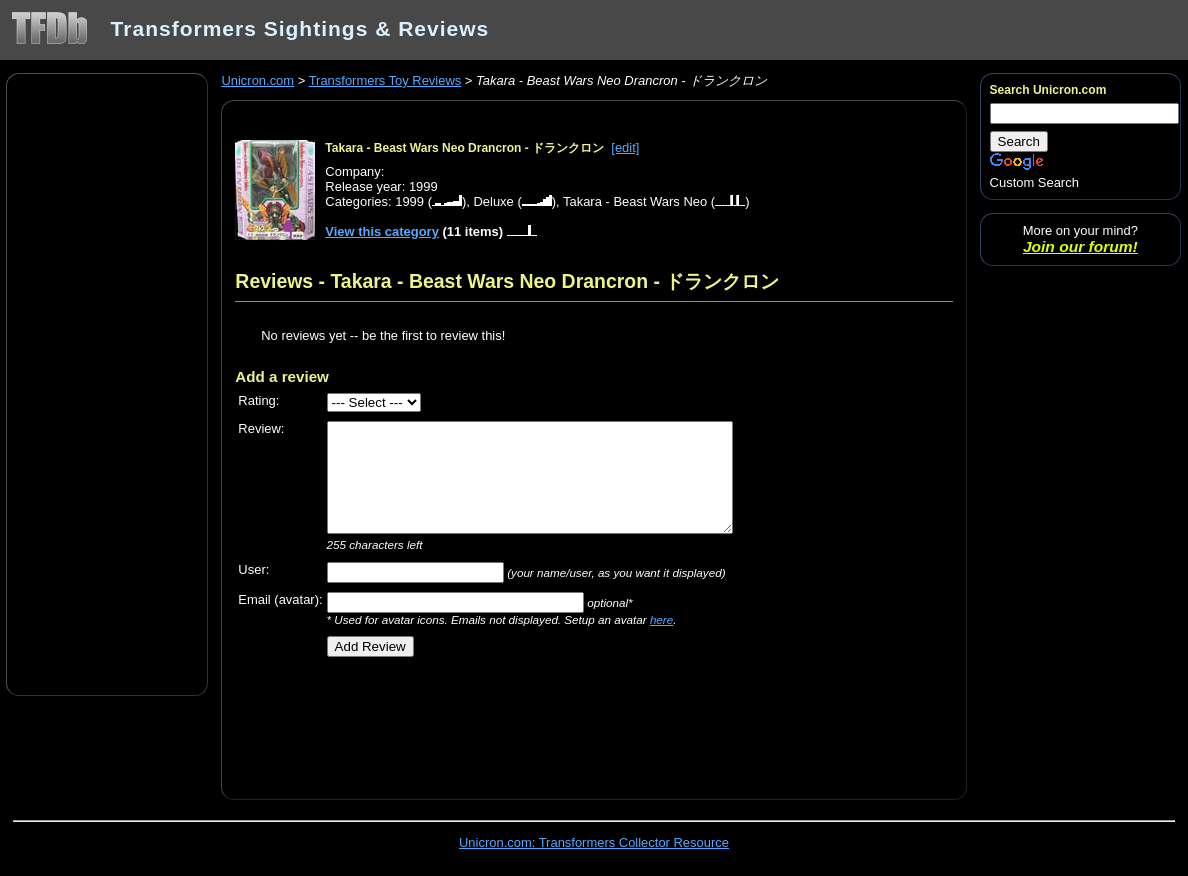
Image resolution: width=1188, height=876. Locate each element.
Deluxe (493, 201)
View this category (382, 231)
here (661, 619)
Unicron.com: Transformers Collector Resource (594, 842)
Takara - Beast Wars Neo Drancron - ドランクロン (464, 148)
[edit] (625, 147)
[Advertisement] (107, 383)
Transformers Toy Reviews (385, 80)
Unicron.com (257, 80)
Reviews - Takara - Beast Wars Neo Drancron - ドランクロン (507, 281)
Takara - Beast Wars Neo (635, 201)
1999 (409, 201)
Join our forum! (1080, 246)
